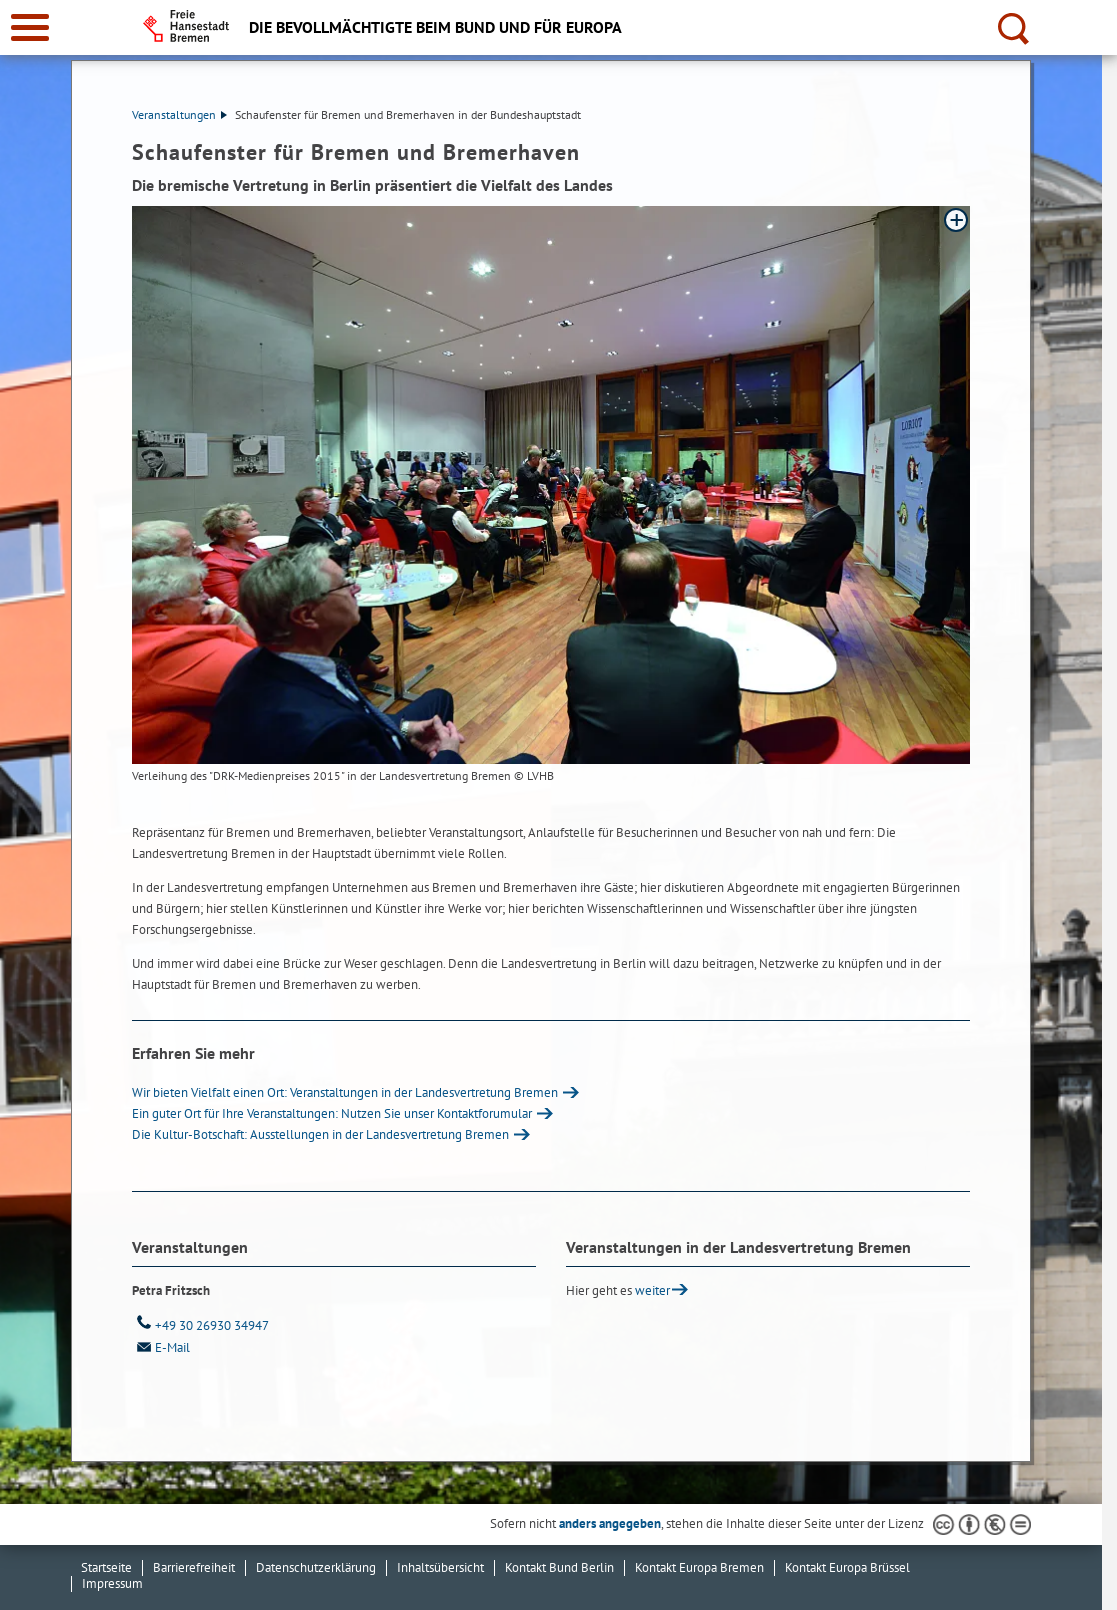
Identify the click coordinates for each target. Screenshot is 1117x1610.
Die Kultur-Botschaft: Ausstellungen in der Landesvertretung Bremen (320, 1134)
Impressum (112, 1583)
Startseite (106, 1567)
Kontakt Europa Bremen (699, 1567)
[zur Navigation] (30, 27)
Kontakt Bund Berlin (559, 1567)
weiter (652, 1290)
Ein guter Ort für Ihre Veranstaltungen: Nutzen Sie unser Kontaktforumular (332, 1113)
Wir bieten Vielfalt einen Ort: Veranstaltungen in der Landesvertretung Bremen (345, 1092)
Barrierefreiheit (194, 1567)
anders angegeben (610, 1523)
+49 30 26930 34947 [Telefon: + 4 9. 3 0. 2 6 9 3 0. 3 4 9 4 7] (200, 1325)
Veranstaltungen (179, 114)
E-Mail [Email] (161, 1347)
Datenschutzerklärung (316, 1567)
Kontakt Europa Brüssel (847, 1567)
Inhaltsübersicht (440, 1567)
